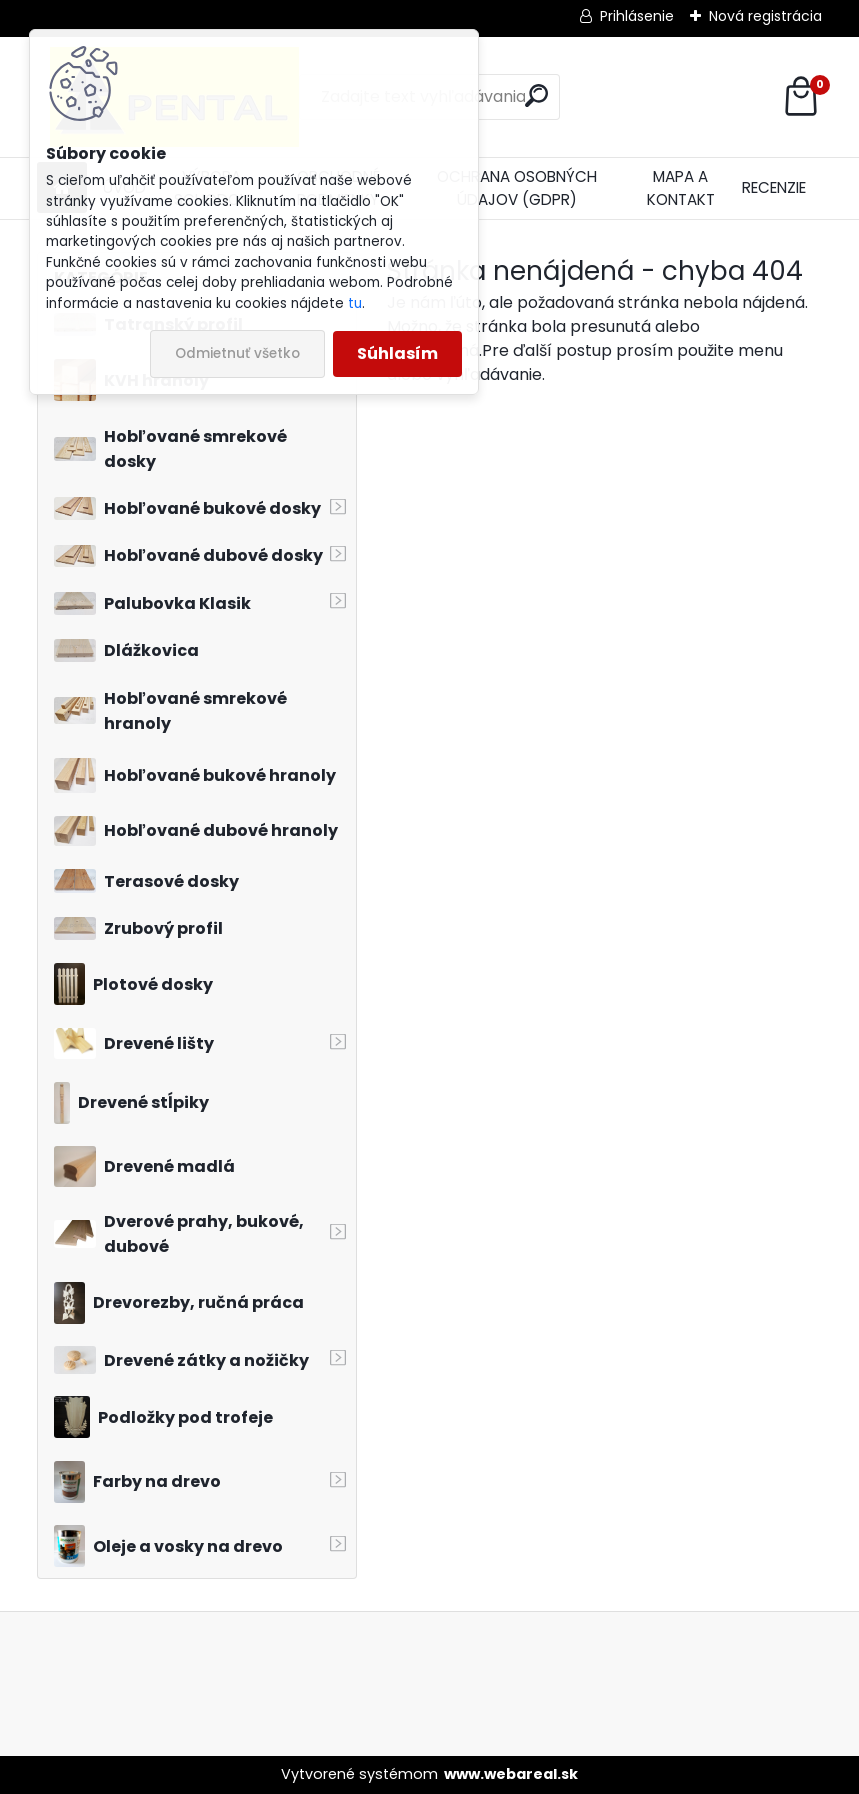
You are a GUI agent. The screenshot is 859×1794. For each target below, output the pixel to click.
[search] (536, 95)
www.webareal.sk (511, 1774)
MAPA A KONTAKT (681, 188)
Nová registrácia (765, 16)
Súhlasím (397, 353)
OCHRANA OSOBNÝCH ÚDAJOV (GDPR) (517, 188)
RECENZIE (774, 187)
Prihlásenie (637, 16)
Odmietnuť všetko (237, 353)
